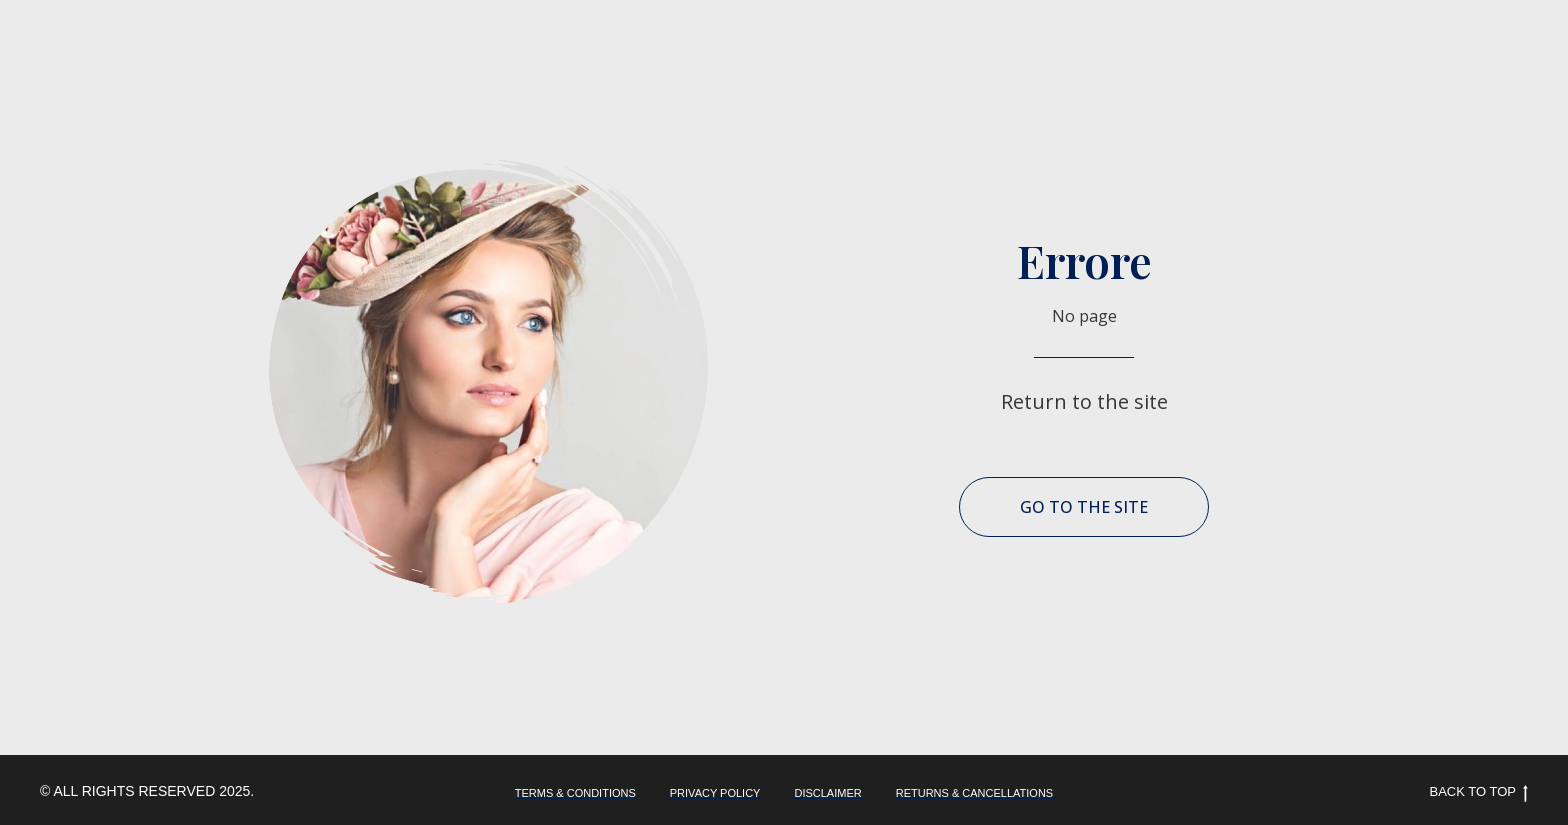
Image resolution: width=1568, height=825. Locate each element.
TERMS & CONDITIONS (575, 793)
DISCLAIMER (827, 793)
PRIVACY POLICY (715, 793)
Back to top (1479, 792)
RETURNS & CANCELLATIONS (975, 793)
